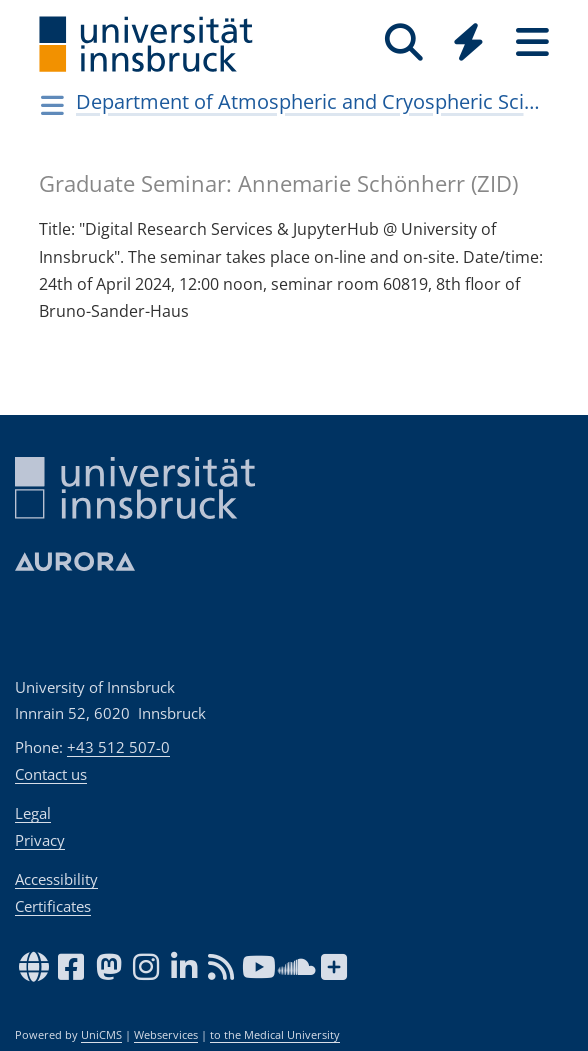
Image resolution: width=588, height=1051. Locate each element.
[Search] (404, 42)
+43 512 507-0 (118, 747)
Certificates (53, 906)
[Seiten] (532, 42)
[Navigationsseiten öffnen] (52, 105)
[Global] (468, 44)
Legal (33, 813)
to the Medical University (275, 1035)
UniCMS (101, 1035)
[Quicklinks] (468, 42)
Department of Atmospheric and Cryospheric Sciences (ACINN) (311, 101)
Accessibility (56, 879)
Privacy (40, 840)
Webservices (166, 1035)
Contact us (51, 774)
